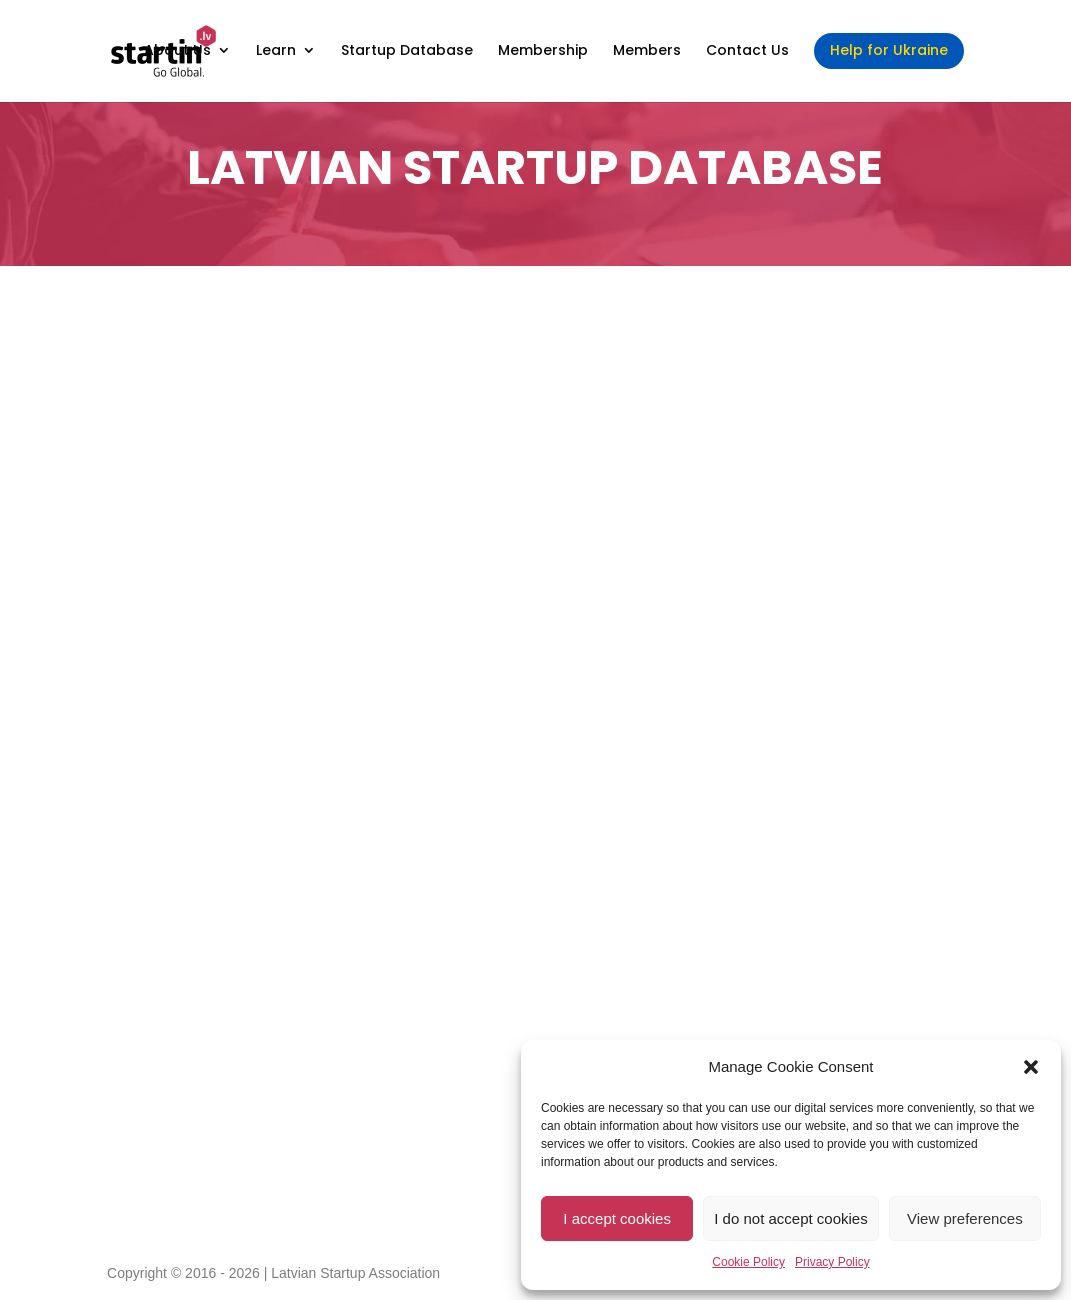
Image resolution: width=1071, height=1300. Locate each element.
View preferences (965, 1218)
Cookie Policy (748, 1262)
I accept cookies (617, 1218)
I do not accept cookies (790, 1218)
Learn (276, 51)
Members (647, 51)
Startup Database (407, 51)
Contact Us (747, 51)
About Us (177, 51)
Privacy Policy (832, 1262)
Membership (543, 51)
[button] (1031, 1067)
